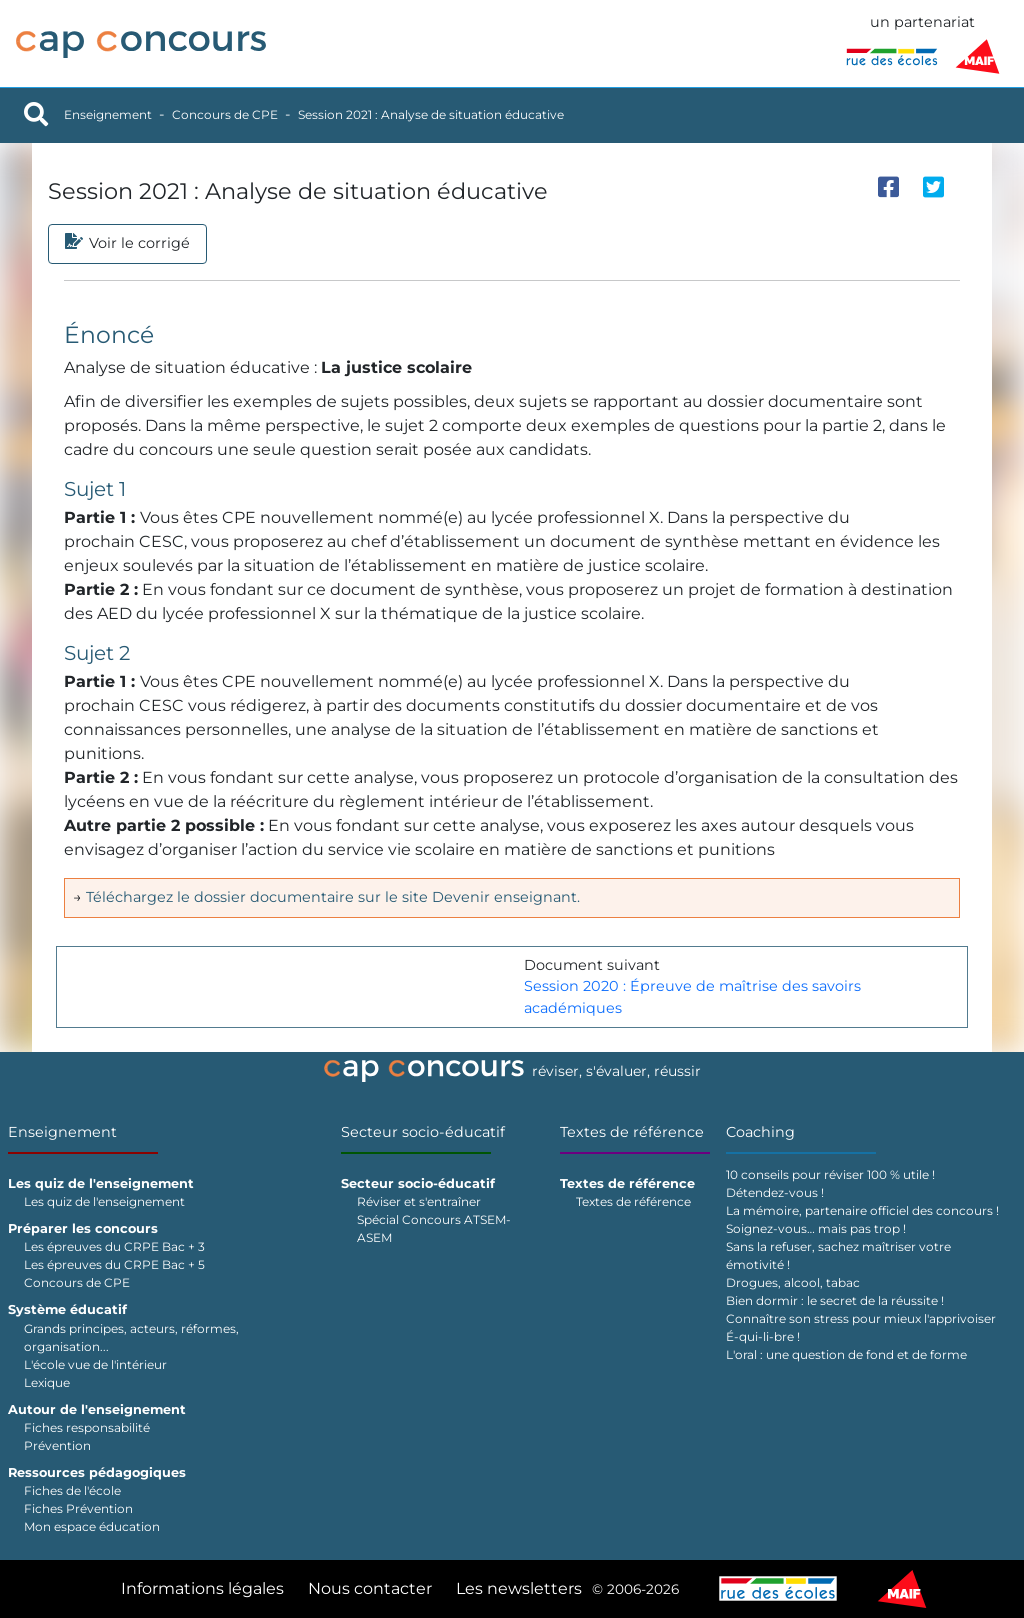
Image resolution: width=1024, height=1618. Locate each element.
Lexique (47, 1382)
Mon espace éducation (92, 1526)
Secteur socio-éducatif (423, 1132)
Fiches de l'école (72, 1490)
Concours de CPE (225, 114)
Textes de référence (632, 1132)
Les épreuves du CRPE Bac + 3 (114, 1246)
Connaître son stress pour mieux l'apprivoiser (861, 1318)
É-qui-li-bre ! (763, 1336)
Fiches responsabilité (87, 1427)
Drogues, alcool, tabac (793, 1282)
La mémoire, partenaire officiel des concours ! (862, 1210)
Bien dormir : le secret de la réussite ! (835, 1300)
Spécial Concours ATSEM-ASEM (434, 1228)
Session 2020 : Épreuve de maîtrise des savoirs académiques (692, 997)
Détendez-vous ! (775, 1192)
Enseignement (108, 114)
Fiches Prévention (78, 1508)
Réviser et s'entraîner (419, 1201)
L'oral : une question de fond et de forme (846, 1354)
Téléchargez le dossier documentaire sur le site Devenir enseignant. (333, 897)
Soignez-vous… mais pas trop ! (816, 1228)
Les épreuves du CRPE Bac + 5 (114, 1264)
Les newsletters (519, 1588)
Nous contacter (370, 1588)
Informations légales (202, 1588)
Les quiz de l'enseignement (104, 1201)
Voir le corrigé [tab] (127, 244)
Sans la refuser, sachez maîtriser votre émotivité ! (838, 1255)
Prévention (57, 1445)
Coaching (760, 1132)
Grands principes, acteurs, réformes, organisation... (131, 1337)
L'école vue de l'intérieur (95, 1364)
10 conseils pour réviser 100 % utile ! (830, 1174)
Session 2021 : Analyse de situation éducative (431, 114)
